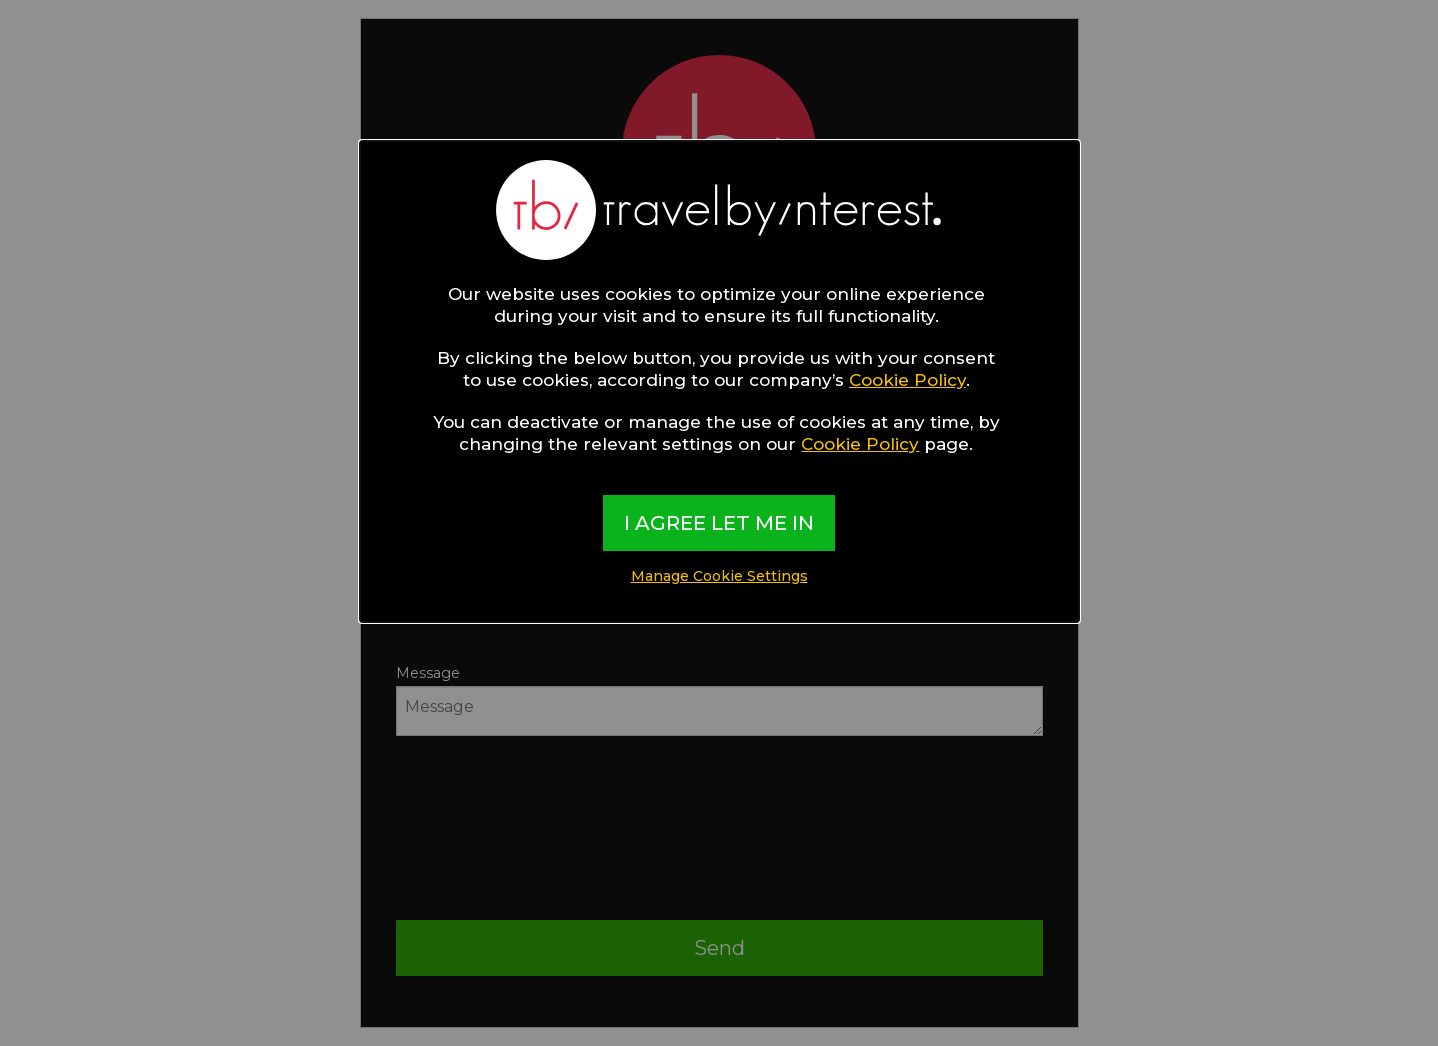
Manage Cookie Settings (719, 576)
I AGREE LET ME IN (719, 523)
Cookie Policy (907, 380)
